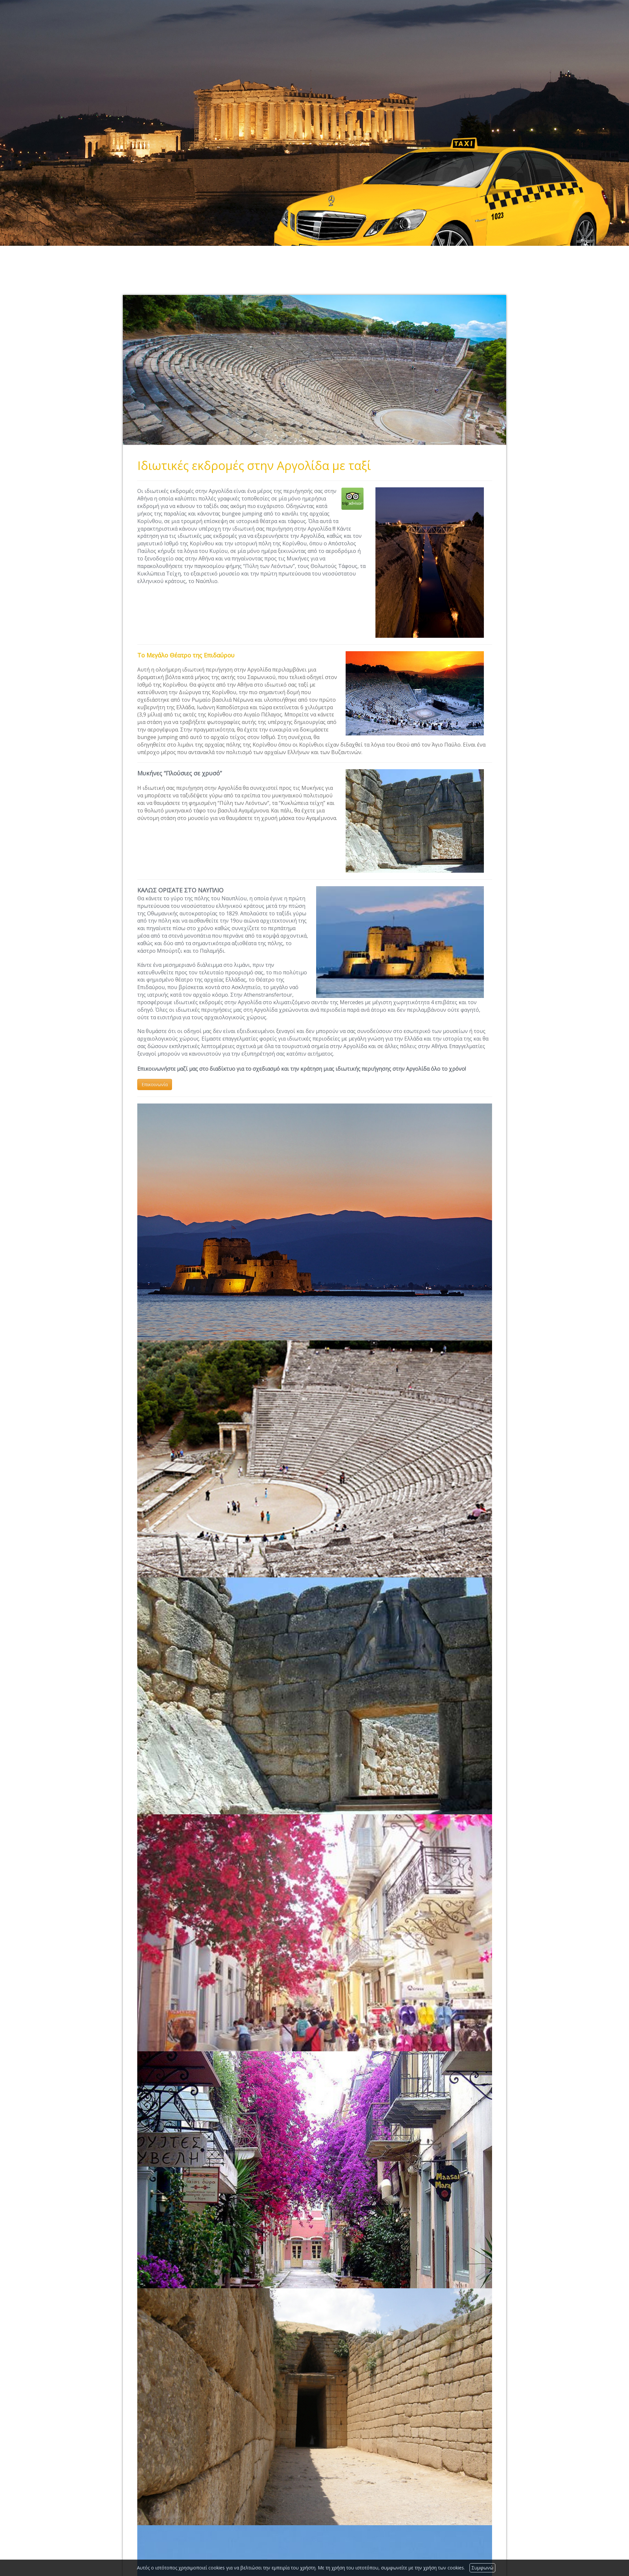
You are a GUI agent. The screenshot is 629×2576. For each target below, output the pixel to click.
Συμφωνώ (482, 2568)
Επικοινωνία (155, 1084)
